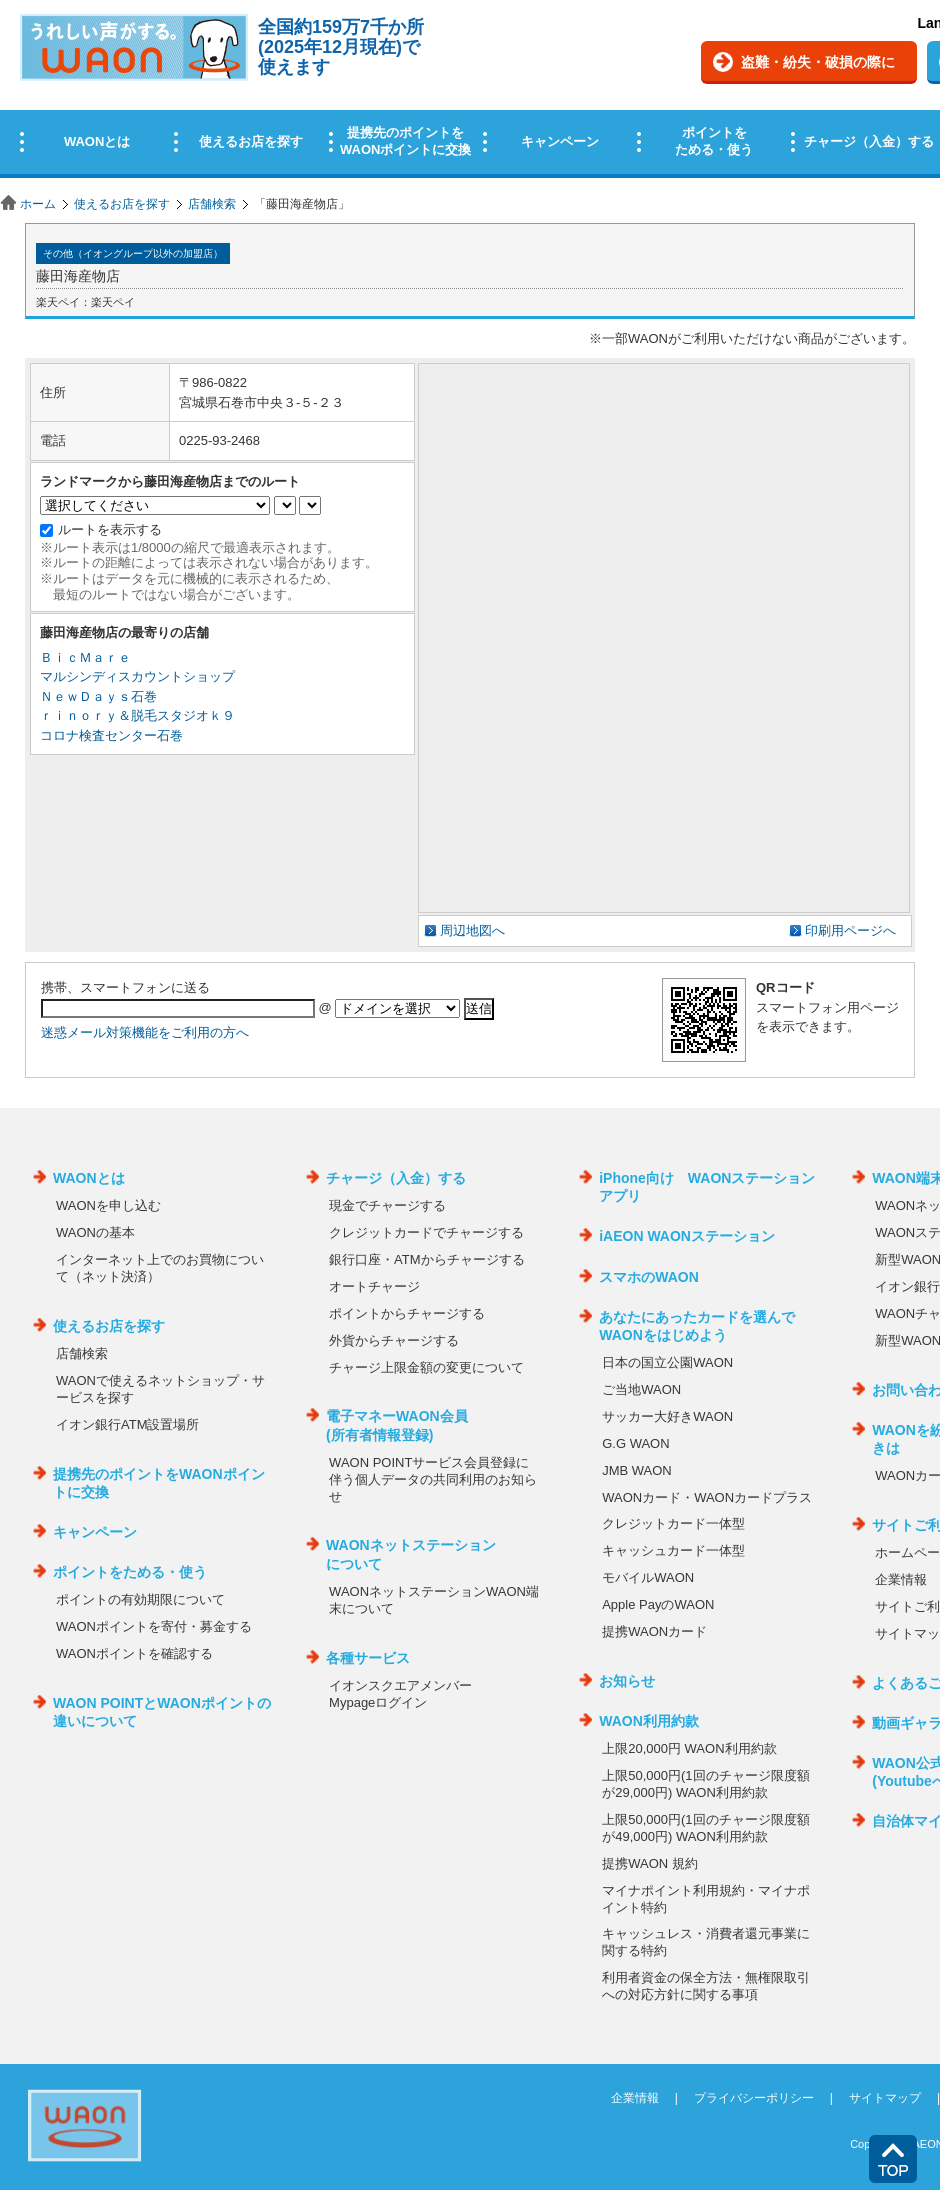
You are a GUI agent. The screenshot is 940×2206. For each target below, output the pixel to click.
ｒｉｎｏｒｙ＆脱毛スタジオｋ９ (137, 715)
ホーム (38, 204)
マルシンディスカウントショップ (137, 676)
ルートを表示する (110, 529)
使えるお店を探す (122, 204)
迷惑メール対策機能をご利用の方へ (145, 1032)
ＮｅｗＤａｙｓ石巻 (98, 696)
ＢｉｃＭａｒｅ (85, 657)
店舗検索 (212, 204)
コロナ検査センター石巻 (111, 735)
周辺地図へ (472, 930)
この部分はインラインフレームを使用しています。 (470, 92)
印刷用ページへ (850, 930)
